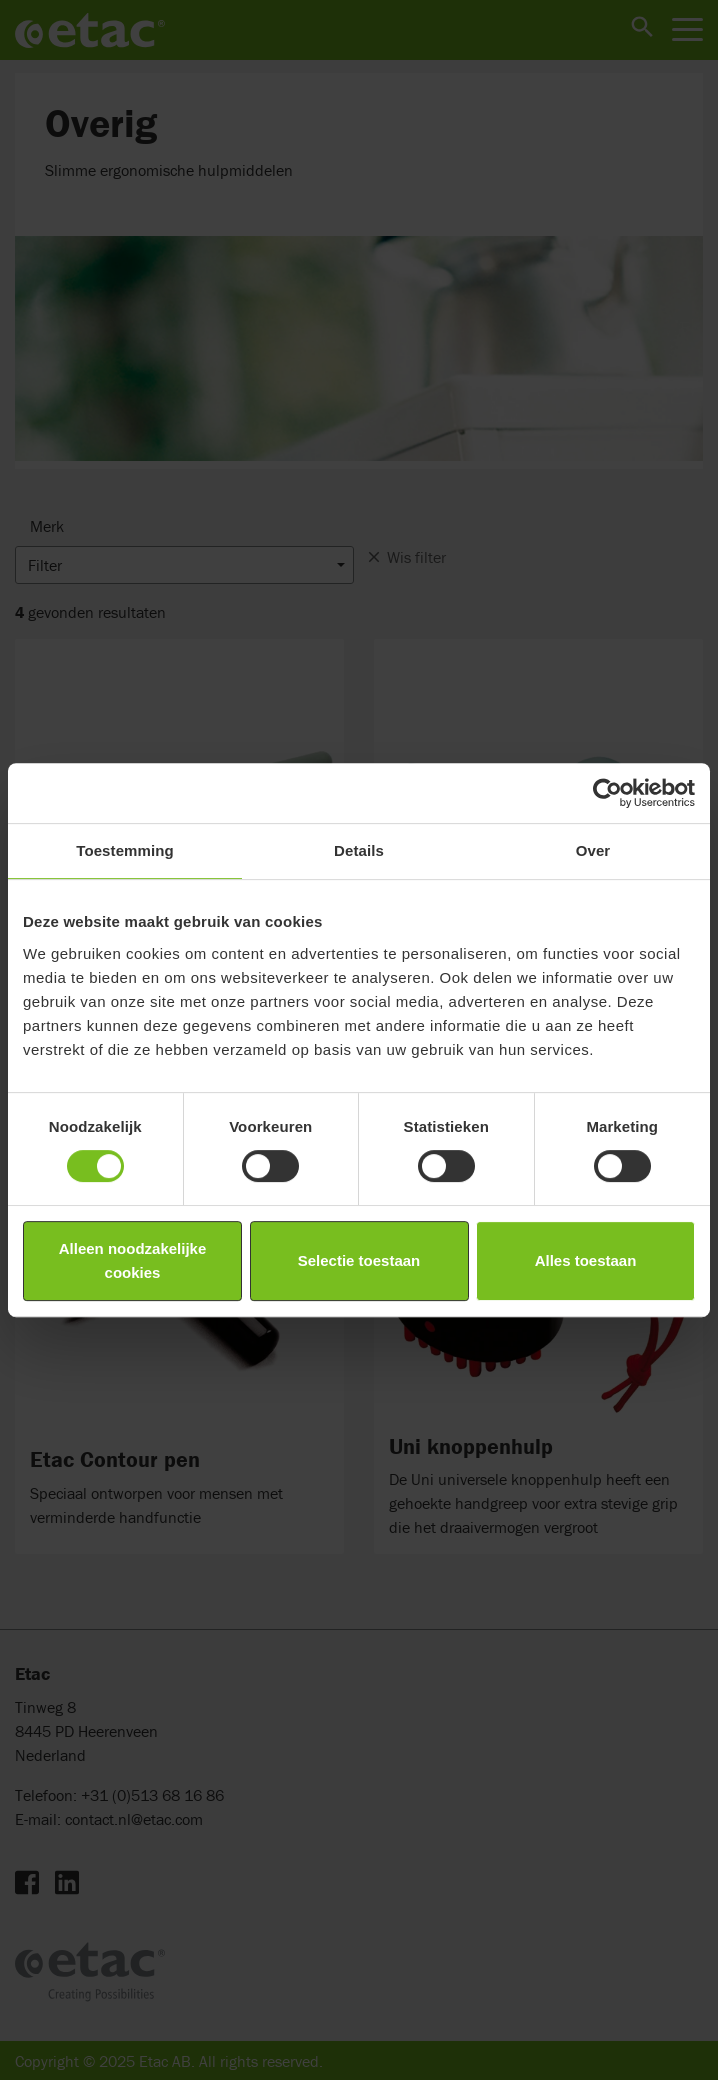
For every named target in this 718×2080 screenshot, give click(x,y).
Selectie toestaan (359, 1260)
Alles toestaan (586, 1260)
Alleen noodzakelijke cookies (133, 1260)
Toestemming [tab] (125, 850)
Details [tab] (359, 850)
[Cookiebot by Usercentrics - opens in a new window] (607, 793)
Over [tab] (593, 850)
